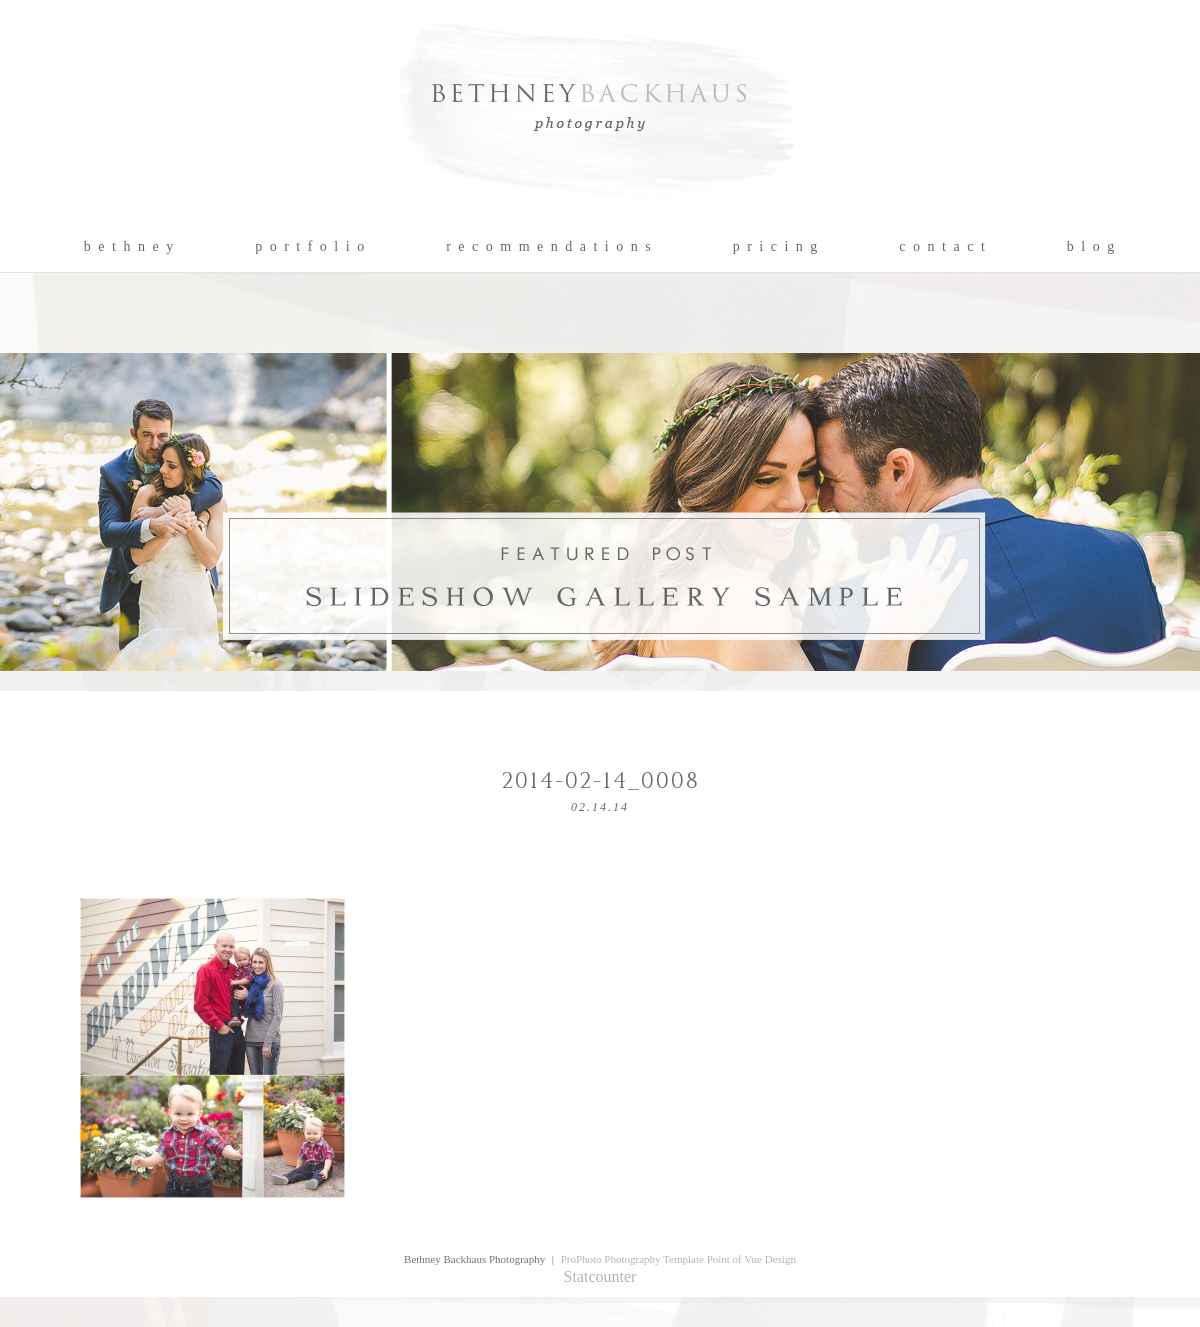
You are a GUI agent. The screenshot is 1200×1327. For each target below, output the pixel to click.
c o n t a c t (942, 247)
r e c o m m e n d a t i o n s (549, 247)
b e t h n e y (129, 247)
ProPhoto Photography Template (632, 1259)
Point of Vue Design (751, 1259)
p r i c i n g (776, 247)
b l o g (1091, 247)
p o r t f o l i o (310, 247)
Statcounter (600, 1276)
